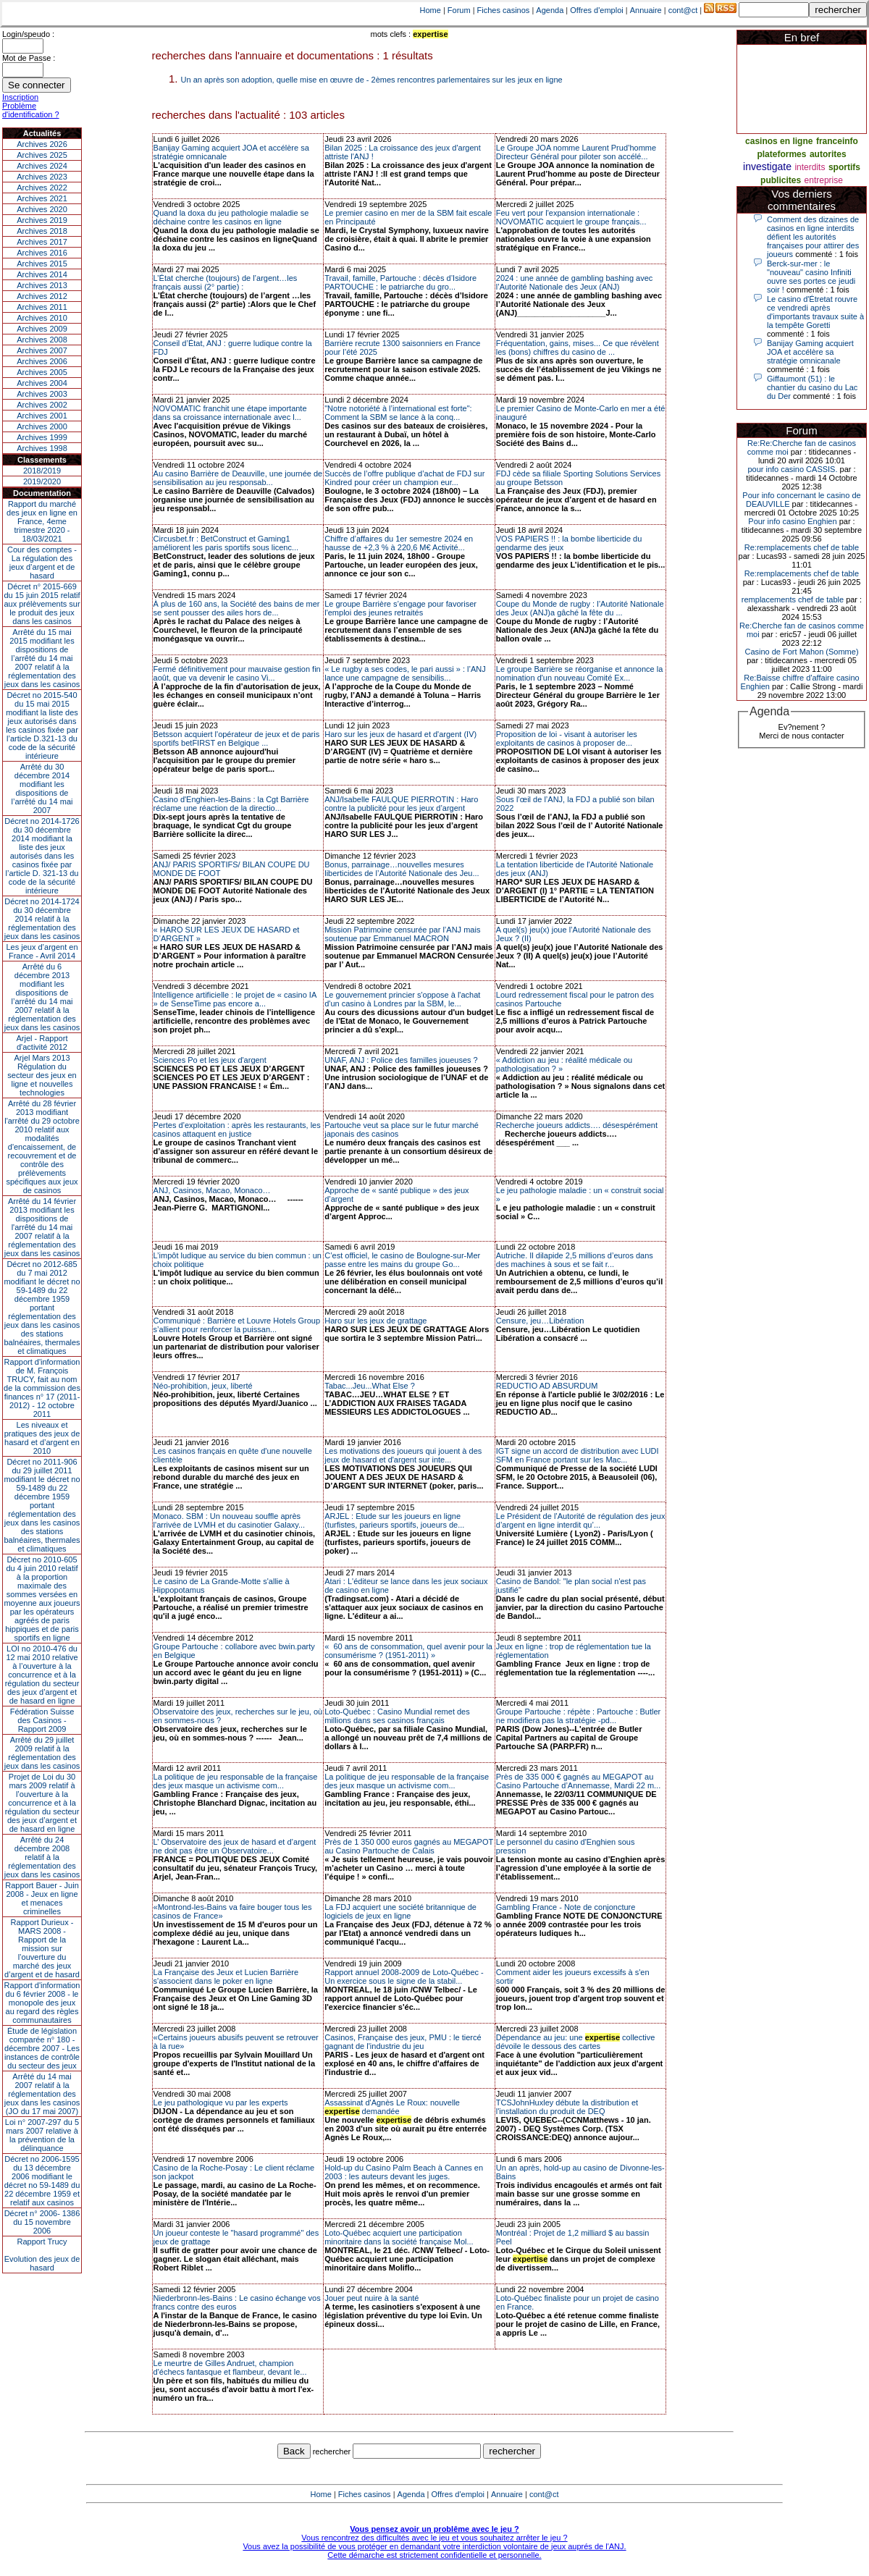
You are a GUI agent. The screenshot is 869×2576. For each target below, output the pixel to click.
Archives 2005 (42, 372)
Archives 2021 (42, 198)
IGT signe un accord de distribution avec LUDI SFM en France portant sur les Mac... (577, 1455)
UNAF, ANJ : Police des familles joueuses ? (401, 1060)
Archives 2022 (42, 187)
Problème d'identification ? (30, 110)
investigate (767, 166)
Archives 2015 (42, 263)
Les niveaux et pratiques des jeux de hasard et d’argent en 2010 (42, 1437)
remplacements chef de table (793, 599)
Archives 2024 (42, 165)
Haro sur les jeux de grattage (375, 1320)
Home (430, 10)
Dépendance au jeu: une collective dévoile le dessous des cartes (575, 2041)
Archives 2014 (42, 274)
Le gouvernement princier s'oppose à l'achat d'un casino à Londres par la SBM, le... (402, 999)
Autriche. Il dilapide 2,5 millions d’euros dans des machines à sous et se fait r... (574, 1259)
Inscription (20, 97)
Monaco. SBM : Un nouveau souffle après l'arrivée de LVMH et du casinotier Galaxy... (230, 1520)
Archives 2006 (42, 361)
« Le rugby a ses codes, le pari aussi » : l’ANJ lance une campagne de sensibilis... (405, 673)
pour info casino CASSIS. (792, 469)
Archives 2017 (42, 241)
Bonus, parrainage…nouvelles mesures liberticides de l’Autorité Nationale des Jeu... (401, 868)
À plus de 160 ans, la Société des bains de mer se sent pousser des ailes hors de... (237, 608)
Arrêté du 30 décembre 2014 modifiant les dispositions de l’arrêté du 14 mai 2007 (42, 788)
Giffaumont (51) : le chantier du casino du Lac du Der (812, 387)
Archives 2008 (42, 339)
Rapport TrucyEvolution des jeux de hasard (42, 2254)
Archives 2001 (42, 415)
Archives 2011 (42, 307)
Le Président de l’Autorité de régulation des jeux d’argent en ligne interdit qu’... (581, 1520)
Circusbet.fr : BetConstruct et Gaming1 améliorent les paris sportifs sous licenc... (226, 543)
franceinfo (837, 141)
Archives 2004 (42, 383)
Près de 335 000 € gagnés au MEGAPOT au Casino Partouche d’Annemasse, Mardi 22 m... (578, 1781)
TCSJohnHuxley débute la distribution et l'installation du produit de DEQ (567, 2107)
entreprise (824, 180)
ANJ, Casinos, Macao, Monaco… (212, 1190)
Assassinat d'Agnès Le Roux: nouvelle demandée (392, 2107)
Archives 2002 (42, 404)
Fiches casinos (503, 10)
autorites (828, 154)
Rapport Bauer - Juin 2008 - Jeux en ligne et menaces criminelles (42, 1898)
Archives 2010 (42, 317)
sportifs (844, 167)
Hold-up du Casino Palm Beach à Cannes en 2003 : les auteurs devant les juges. (403, 2172)
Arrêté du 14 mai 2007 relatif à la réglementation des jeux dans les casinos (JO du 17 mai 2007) (42, 2094)
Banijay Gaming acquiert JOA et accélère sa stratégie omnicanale (810, 352)
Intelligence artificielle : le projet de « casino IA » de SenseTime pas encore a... (235, 999)
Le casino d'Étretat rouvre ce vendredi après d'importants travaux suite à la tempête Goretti (815, 312)
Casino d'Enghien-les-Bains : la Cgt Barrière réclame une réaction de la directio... (231, 803)
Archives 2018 (42, 231)
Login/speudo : (28, 34)
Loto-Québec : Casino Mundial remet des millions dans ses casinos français (397, 1716)
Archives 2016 (42, 252)
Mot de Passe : (28, 58)
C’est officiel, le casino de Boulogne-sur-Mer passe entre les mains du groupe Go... (402, 1259)
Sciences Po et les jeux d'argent (210, 1060)
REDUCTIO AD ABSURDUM (547, 1385)
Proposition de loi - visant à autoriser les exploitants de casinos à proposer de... (566, 738)
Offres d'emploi (596, 10)
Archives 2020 (42, 209)
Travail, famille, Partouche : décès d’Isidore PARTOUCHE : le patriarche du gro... (400, 282)
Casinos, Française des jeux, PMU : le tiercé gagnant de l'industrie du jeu (402, 2041)
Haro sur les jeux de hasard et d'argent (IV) (400, 734)
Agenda (549, 10)
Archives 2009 (42, 328)
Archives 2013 (42, 285)
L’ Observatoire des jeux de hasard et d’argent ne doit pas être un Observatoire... (235, 1846)
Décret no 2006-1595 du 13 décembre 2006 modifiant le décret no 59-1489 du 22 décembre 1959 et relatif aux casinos (42, 2181)
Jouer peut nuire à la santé (371, 2298)
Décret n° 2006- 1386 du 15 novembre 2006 (42, 2222)
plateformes (781, 154)
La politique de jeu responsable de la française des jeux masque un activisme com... (236, 1781)
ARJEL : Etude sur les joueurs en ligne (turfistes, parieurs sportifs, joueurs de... (394, 1520)
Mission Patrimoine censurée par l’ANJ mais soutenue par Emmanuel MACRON (402, 934)
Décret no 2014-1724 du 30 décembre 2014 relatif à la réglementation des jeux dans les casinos (42, 918)
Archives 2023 (42, 176)
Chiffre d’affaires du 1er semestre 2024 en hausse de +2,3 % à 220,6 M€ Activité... (398, 543)
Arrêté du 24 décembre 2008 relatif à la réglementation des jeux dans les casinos (42, 1857)
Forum (459, 10)
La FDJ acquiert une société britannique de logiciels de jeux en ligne (400, 1911)
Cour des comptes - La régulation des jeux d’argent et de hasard (42, 562)
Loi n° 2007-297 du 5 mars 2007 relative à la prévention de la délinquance (42, 2135)
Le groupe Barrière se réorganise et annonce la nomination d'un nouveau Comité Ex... (579, 673)
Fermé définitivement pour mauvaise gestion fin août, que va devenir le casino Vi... (237, 673)
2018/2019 (42, 470)
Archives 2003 (42, 394)
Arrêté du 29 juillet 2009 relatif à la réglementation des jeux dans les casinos (42, 1752)
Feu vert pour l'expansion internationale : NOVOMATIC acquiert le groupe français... (571, 217)
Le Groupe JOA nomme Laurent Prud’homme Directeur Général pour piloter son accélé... (576, 152)
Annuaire (646, 10)
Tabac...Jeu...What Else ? (369, 1385)
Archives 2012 (42, 296)
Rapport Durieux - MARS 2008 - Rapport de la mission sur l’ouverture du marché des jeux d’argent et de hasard (42, 1948)
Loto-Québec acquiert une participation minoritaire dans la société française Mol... (398, 2237)
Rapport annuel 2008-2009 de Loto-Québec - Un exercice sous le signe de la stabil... (404, 1976)
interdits (809, 167)
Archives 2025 (42, 155)
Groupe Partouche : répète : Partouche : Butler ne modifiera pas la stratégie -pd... (578, 1716)
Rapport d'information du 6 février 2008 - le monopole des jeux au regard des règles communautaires (42, 2002)
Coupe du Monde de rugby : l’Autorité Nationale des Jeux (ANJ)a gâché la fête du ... (580, 608)
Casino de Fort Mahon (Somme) (801, 651)
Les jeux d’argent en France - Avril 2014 (41, 951)
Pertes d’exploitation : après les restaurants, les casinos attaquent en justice (237, 1129)
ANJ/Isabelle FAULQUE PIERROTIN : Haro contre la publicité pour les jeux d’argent (401, 803)
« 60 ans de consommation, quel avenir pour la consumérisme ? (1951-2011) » (408, 1650)
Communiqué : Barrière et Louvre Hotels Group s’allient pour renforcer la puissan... (237, 1325)
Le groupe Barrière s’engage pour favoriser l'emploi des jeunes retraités (400, 608)
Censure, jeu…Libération (540, 1320)
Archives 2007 (42, 350)
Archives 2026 (42, 144)
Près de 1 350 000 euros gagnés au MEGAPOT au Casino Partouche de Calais (408, 1846)
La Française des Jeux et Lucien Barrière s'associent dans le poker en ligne (226, 1976)
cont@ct (683, 10)
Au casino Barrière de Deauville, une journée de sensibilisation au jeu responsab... (238, 478)
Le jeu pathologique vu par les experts (221, 2102)
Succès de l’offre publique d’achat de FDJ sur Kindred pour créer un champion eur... (404, 478)
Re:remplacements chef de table (801, 547)
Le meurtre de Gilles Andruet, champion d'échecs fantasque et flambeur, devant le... (230, 2367)
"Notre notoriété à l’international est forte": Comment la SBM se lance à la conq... (397, 412)
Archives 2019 (42, 220)
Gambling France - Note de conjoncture (566, 1907)
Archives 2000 (42, 426)
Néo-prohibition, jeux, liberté (203, 1385)
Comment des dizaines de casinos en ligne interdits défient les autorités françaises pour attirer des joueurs (813, 236)
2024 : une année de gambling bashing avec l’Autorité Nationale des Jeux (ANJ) (574, 282)
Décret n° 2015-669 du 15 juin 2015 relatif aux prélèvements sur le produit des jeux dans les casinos (42, 604)
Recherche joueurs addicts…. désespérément (577, 1125)
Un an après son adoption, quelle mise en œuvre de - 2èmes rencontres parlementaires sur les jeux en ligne (372, 79)
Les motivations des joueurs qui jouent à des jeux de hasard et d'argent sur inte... (403, 1455)
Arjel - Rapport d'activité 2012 (42, 1042)
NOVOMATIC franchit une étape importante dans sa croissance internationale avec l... (230, 412)
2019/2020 (42, 481)
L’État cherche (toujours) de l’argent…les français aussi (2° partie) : (226, 282)
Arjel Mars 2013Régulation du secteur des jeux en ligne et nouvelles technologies (41, 1075)
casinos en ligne (779, 141)
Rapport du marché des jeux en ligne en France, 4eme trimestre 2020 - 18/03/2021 (42, 521)
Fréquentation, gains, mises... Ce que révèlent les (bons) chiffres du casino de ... (577, 347)
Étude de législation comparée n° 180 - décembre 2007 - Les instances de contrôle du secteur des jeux (42, 2048)
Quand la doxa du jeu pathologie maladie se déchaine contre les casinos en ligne (231, 217)
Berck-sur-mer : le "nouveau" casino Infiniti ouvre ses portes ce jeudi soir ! (811, 276)
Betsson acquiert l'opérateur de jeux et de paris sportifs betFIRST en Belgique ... (237, 738)
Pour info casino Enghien (792, 521)
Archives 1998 (42, 448)
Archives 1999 (42, 437)
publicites (780, 180)
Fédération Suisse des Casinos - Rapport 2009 (42, 1720)
